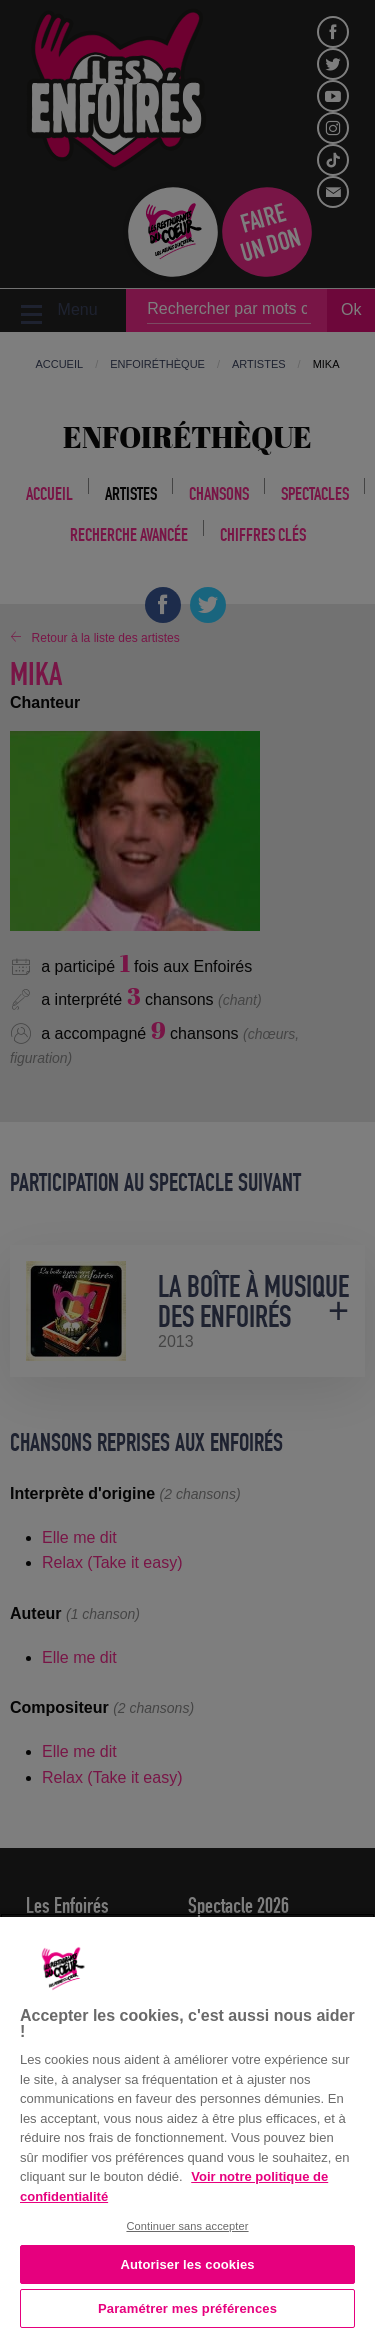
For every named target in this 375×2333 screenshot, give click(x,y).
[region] (187, 2123)
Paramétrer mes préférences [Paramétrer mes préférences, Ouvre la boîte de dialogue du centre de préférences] (187, 2308)
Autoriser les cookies (187, 2264)
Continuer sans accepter (187, 2226)
